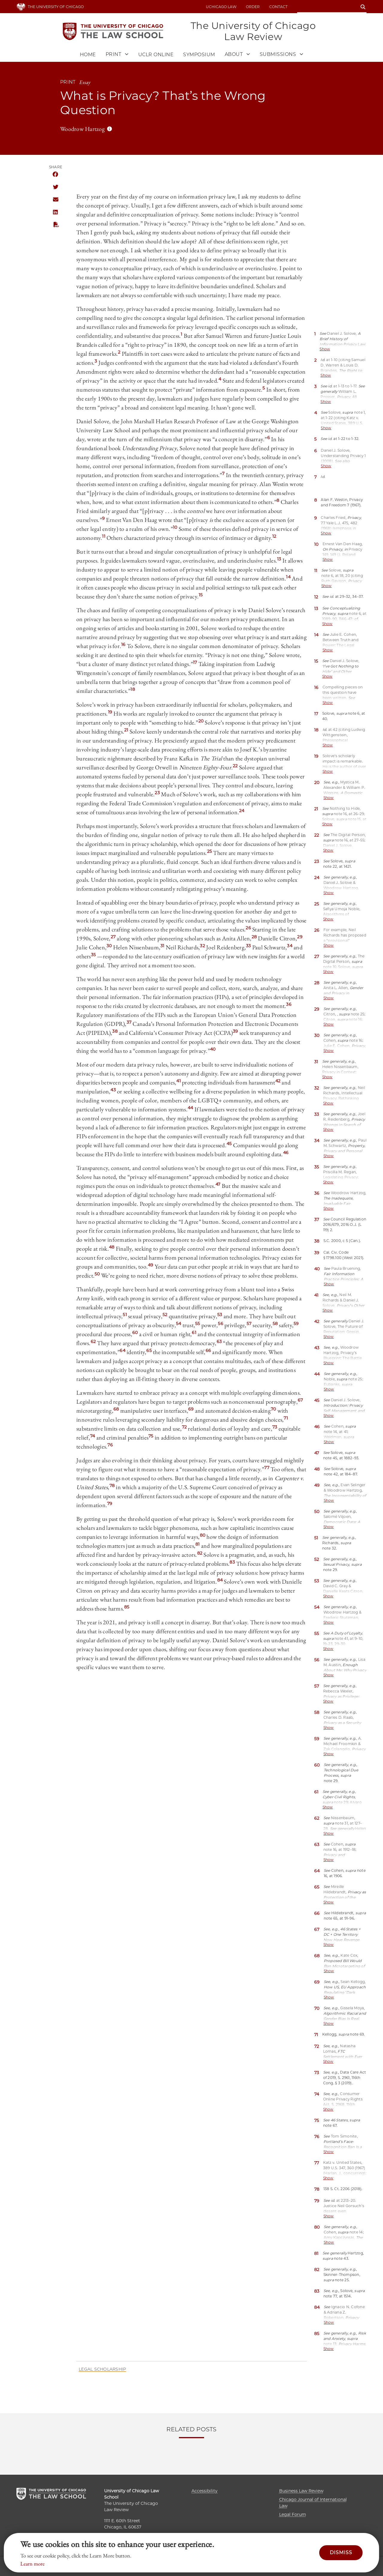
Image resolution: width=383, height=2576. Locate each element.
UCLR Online (156, 55)
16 (123, 645)
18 (132, 690)
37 (129, 1023)
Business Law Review (301, 2491)
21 (126, 730)
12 (274, 537)
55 (197, 1324)
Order (253, 6)
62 (93, 1342)
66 (208, 1351)
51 (125, 1315)
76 (110, 1445)
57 (249, 1324)
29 (300, 937)
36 (288, 1005)
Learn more (32, 2563)
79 (110, 1504)
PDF (55, 225)
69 (191, 1409)
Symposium (199, 55)
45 (229, 1144)
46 (286, 1153)
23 (157, 793)
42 (278, 1081)
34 (289, 946)
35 (93, 955)
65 (149, 1351)
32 (202, 946)
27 (113, 937)
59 (296, 1324)
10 (175, 528)
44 (190, 1108)
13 (279, 559)
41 (178, 1081)
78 (112, 1486)
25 (209, 852)
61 (194, 1333)
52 (165, 1315)
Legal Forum (292, 2514)
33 (248, 946)
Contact (278, 6)
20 (201, 721)
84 (220, 1580)
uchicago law (221, 6)
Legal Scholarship (102, 2369)
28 (254, 937)
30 (109, 946)
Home (88, 55)
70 (273, 1409)
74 (92, 1436)
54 (178, 1324)
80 (203, 1535)
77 (266, 1468)
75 (150, 1436)
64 (122, 1351)
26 (248, 928)
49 (150, 1265)
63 (219, 1342)
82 (200, 1553)
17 (195, 663)
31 (162, 946)
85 (127, 1607)
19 (110, 712)
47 (218, 1185)
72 (184, 1427)
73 (274, 1427)
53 (219, 1315)
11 (103, 537)
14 (288, 577)
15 (201, 595)
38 (115, 1032)
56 (220, 1324)
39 (235, 1032)
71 (286, 1418)
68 (116, 1409)
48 (112, 1247)
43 (113, 1090)
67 (300, 1400)
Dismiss (341, 2552)
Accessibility (205, 2491)
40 (213, 1049)
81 (197, 1544)
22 (235, 766)
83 (232, 1562)
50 (97, 1274)
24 (241, 811)
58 (275, 1324)
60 (135, 1333)
